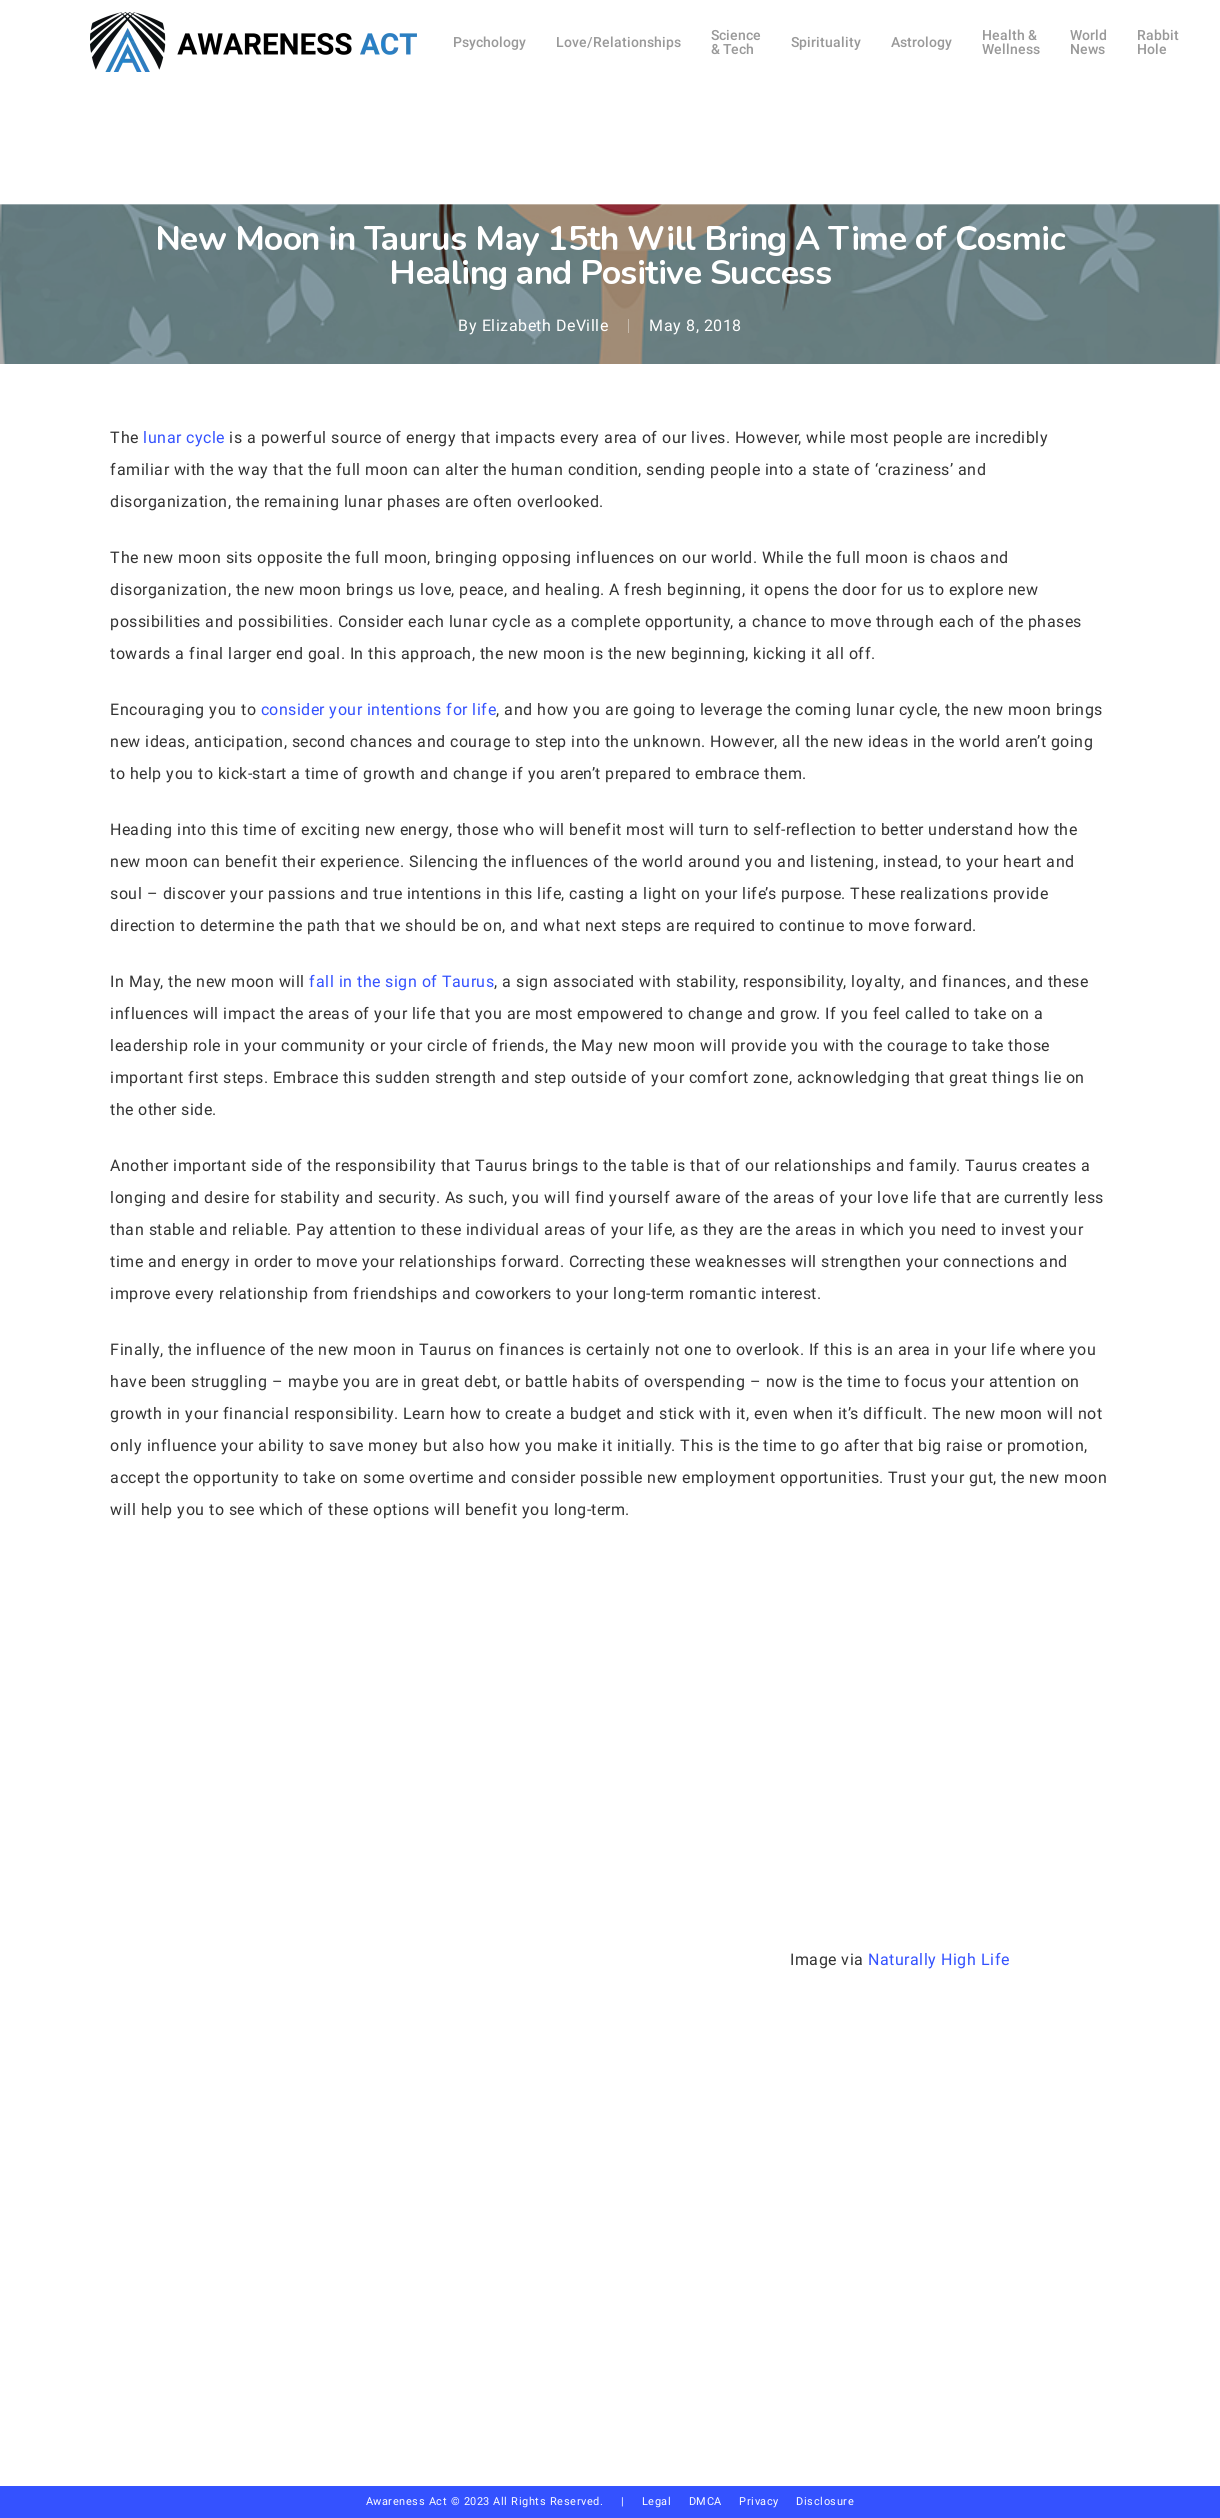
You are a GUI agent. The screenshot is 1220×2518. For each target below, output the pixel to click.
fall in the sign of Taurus (401, 981)
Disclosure (825, 2501)
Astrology (609, 185)
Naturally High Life (939, 1959)
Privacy (767, 2501)
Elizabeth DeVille (545, 325)
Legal (657, 2501)
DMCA (705, 2501)
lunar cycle (184, 437)
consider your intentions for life (379, 709)
